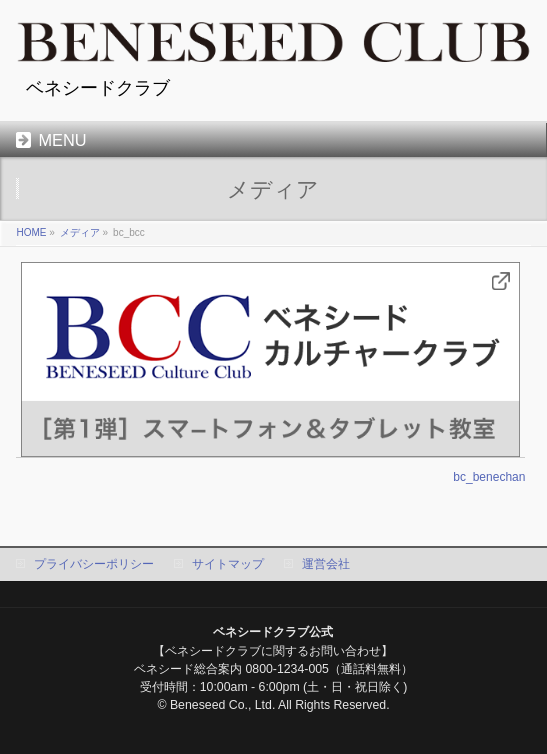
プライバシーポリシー (94, 564)
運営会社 (326, 564)
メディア (80, 232)
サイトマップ (228, 564)
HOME (31, 232)
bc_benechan (489, 477)
